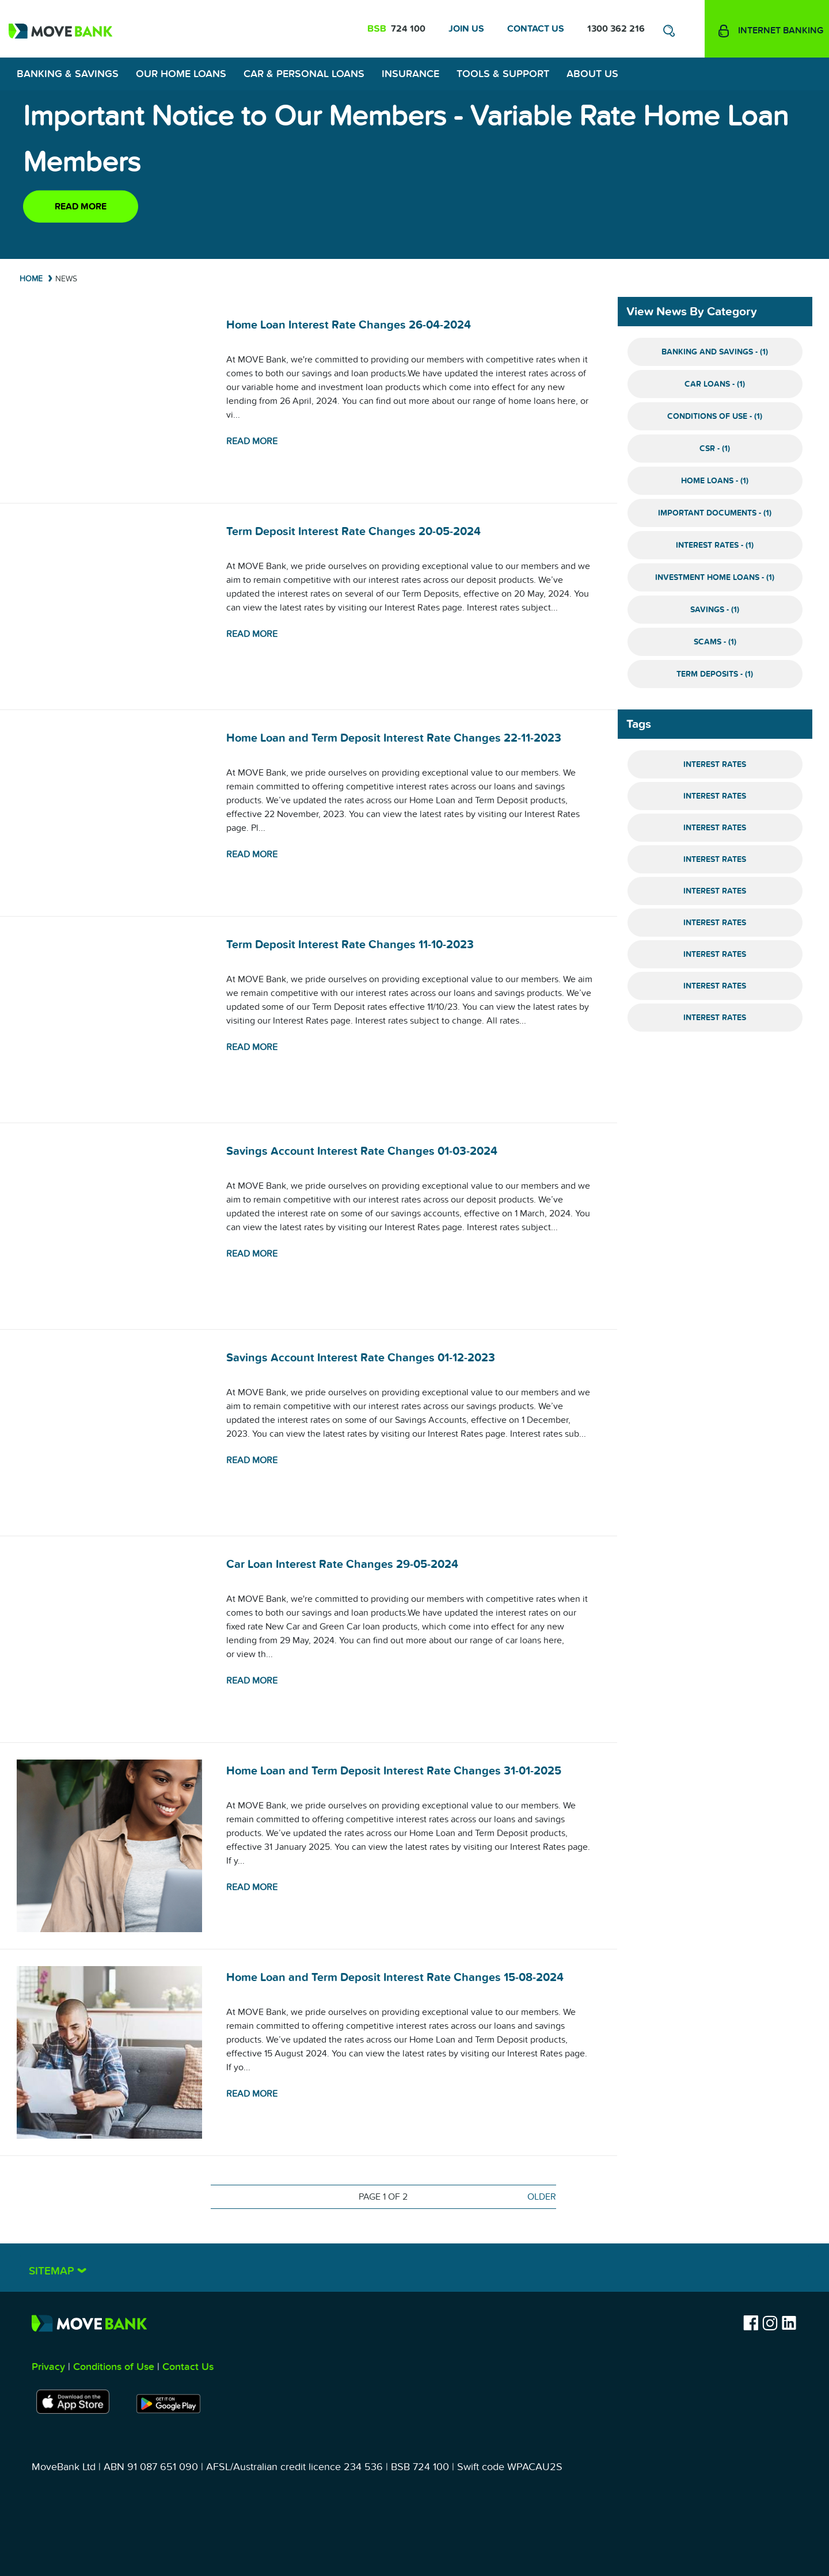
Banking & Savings (68, 74)
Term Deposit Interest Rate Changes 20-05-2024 (353, 532)
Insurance (410, 74)
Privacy (48, 2367)
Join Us (466, 29)
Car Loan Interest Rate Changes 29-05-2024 (342, 1564)
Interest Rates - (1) (715, 545)
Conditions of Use (113, 2367)
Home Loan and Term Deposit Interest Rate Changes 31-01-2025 (393, 1771)
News (66, 279)
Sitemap (53, 2271)
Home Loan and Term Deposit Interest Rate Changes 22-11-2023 (393, 738)
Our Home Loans (181, 74)
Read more (81, 206)
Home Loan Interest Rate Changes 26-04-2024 (348, 325)
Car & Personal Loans (304, 74)
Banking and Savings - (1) (714, 352)
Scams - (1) (715, 642)
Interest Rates (714, 764)
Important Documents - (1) (714, 513)
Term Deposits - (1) (714, 674)
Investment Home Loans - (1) (714, 577)
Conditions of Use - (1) (714, 416)
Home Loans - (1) (714, 481)
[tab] (414, 2267)
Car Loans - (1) (715, 384)
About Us (592, 74)
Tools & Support (503, 74)
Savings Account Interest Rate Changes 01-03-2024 (361, 1151)
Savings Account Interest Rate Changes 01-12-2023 (360, 1358)
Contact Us (535, 29)
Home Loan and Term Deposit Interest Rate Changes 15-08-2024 (395, 1978)
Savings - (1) (714, 610)
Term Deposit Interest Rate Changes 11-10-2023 (350, 945)
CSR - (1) (714, 448)
